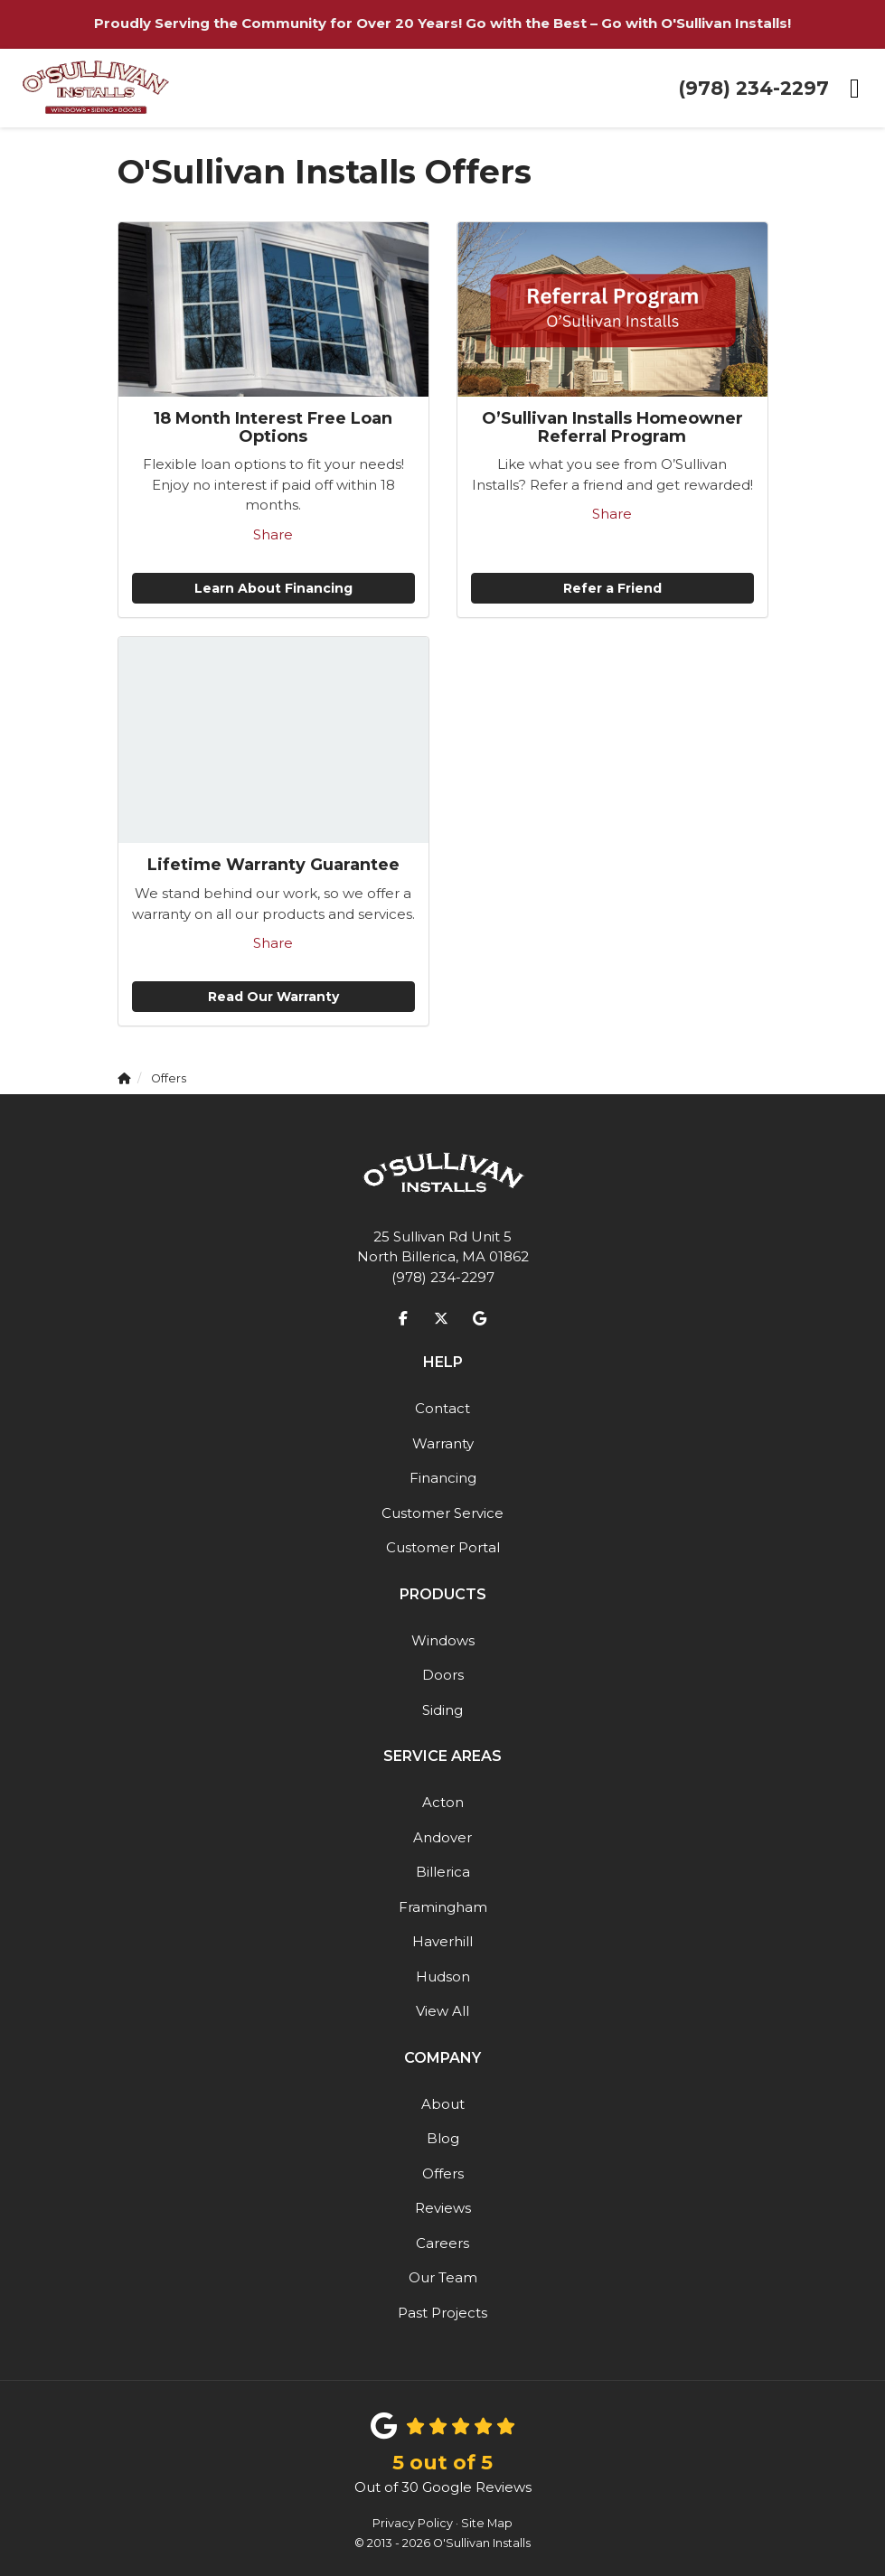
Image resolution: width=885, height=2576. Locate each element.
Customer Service (442, 1513)
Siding (442, 1710)
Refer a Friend (612, 588)
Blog (443, 2138)
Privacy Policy (412, 2523)
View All (442, 2010)
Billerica (443, 1871)
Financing (443, 1477)
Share (273, 534)
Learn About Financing (273, 588)
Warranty (443, 1443)
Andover (442, 1837)
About (443, 2103)
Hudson (443, 1976)
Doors (443, 1674)
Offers (443, 2173)
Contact (442, 1408)
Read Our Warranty (273, 996)
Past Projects (442, 2312)
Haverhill (442, 1941)
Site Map (487, 2523)
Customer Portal (443, 1547)
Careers (442, 2243)
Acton (443, 1802)
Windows (443, 1640)
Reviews (443, 2207)
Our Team (443, 2277)
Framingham (443, 1907)
